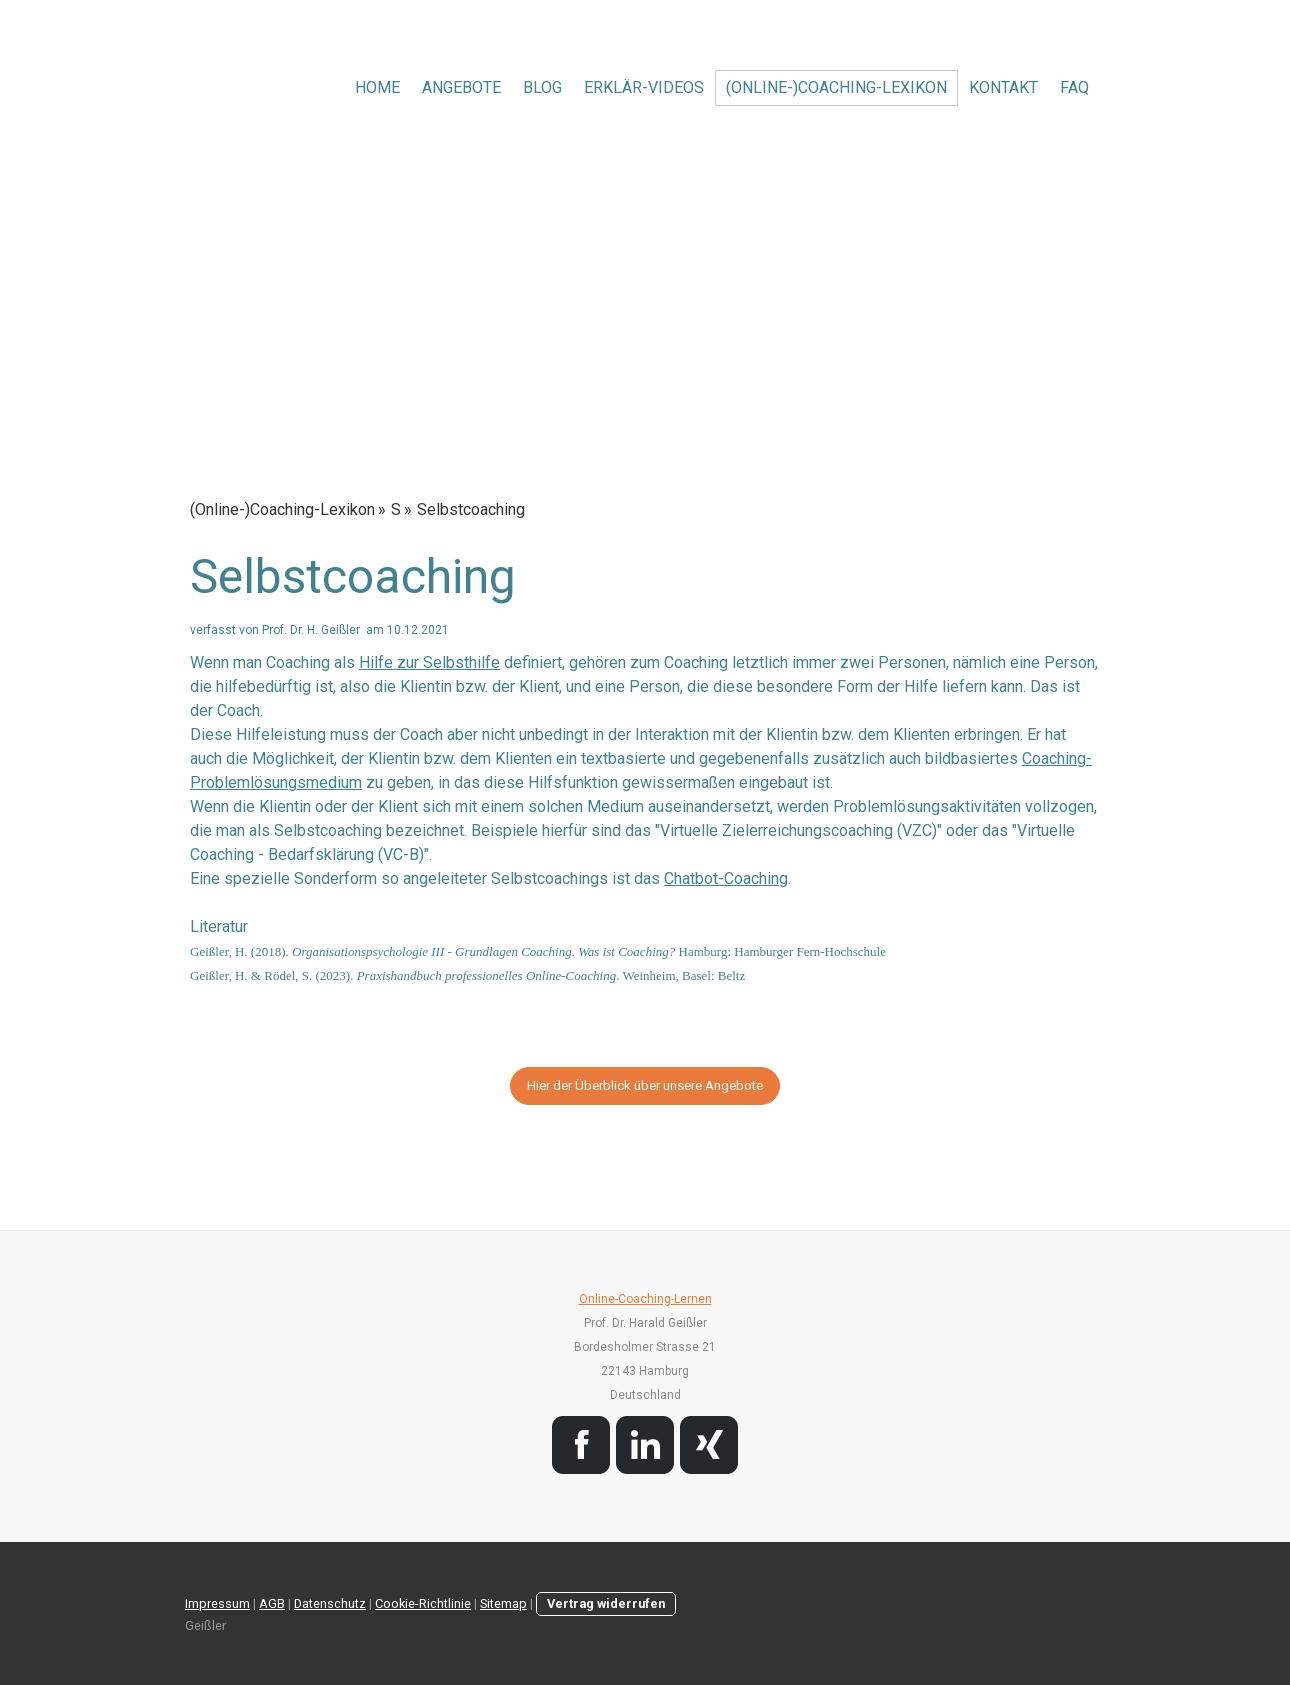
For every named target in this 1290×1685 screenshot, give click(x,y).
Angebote (461, 87)
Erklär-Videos (644, 87)
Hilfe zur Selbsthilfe (429, 662)
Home (377, 87)
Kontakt (1003, 87)
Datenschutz (330, 1603)
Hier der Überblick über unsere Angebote (645, 1085)
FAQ (1074, 87)
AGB (272, 1603)
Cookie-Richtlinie (423, 1603)
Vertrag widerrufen (606, 1603)
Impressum (217, 1603)
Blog (542, 87)
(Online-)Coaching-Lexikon (836, 87)
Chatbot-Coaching (726, 878)
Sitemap (503, 1603)
